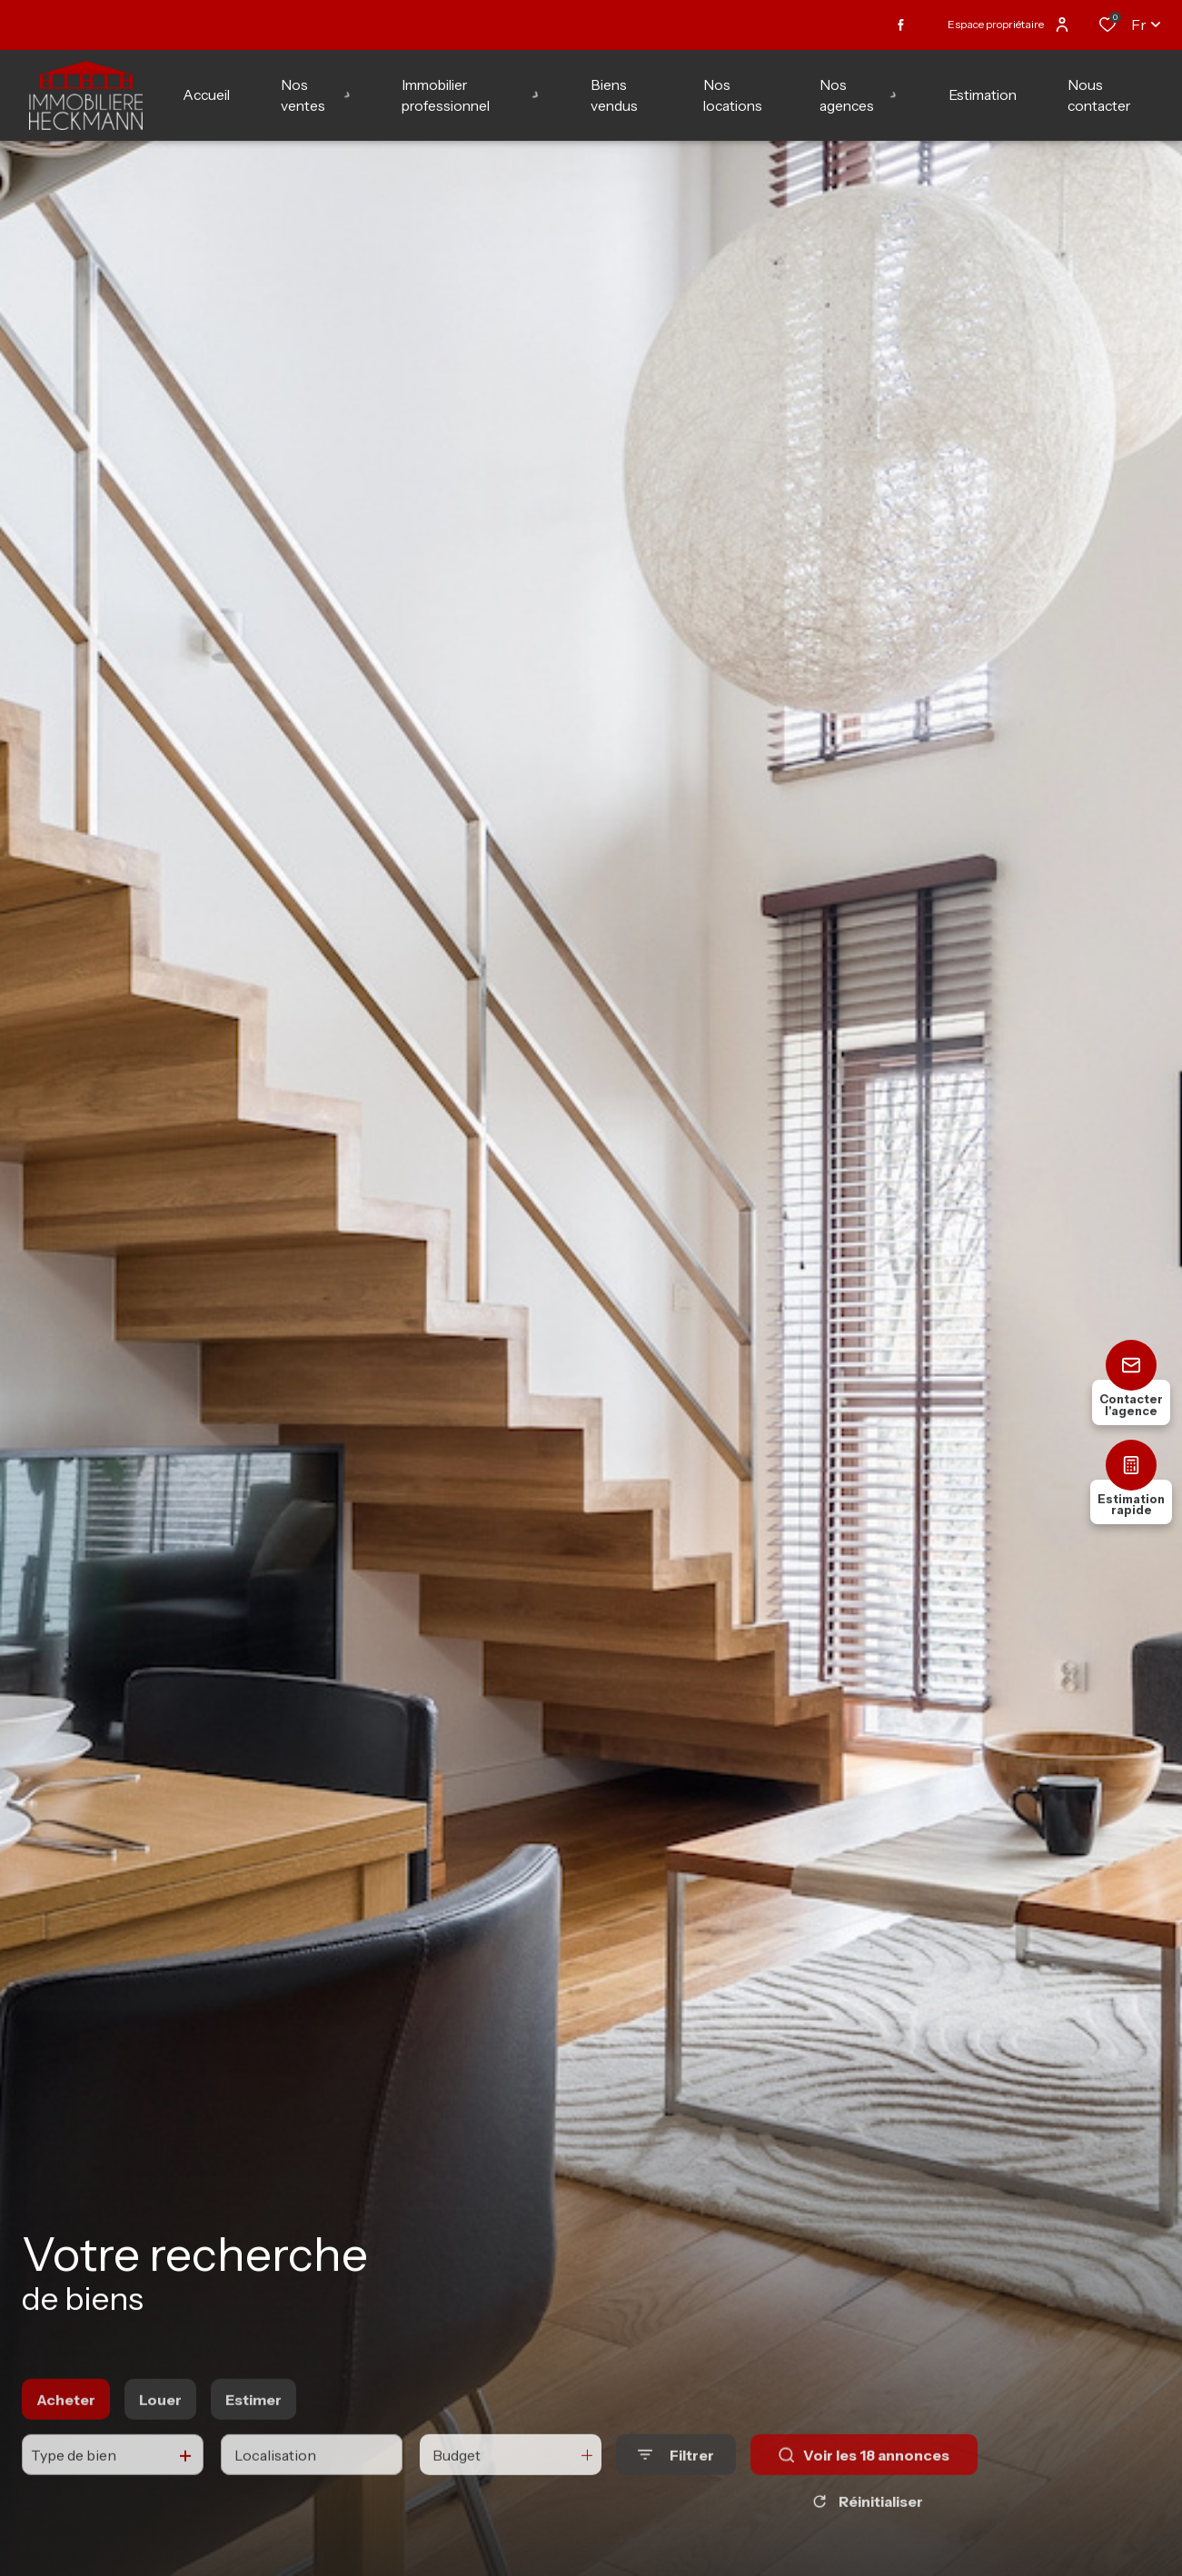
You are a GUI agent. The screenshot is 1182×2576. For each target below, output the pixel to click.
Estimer (253, 2431)
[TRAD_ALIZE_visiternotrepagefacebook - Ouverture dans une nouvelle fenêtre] (901, 25)
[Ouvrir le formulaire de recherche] (676, 2485)
